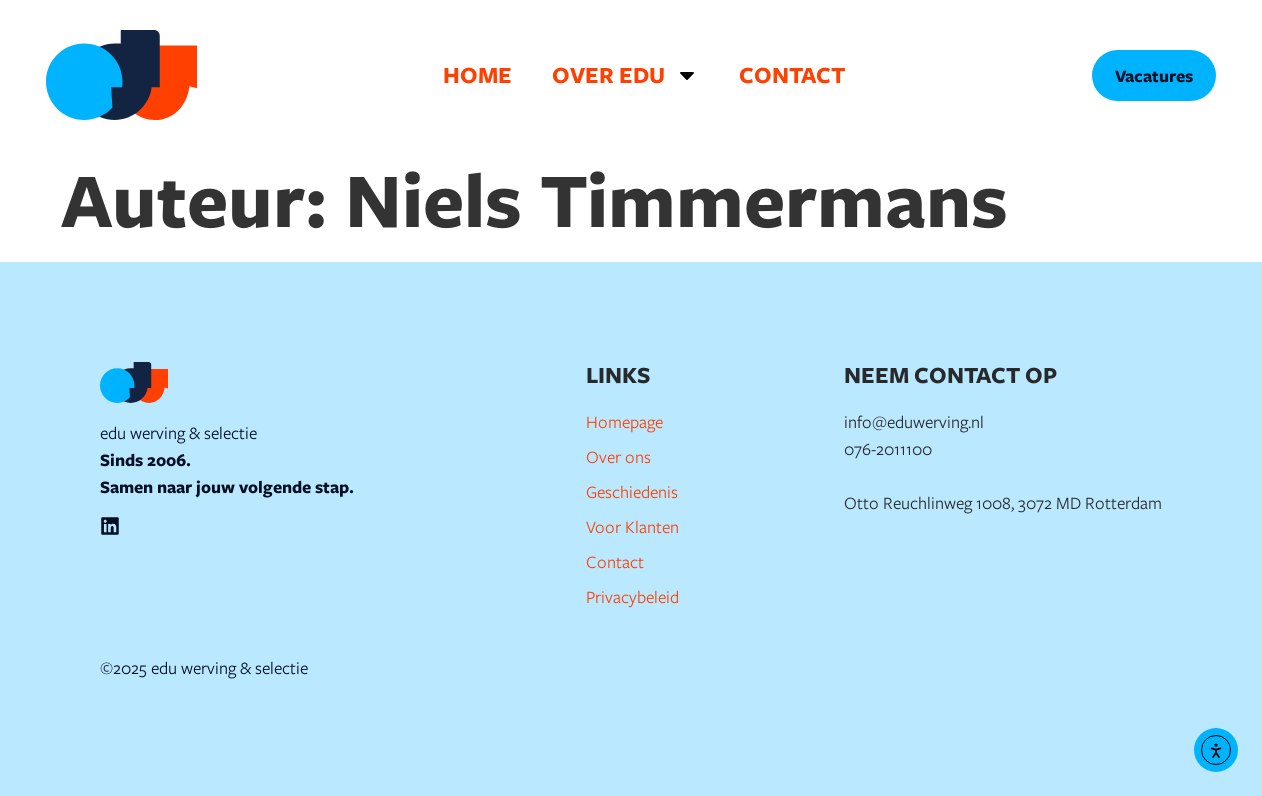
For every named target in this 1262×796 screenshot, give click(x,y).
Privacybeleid (632, 596)
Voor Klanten (632, 526)
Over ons (618, 456)
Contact (792, 74)
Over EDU (625, 75)
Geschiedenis (632, 491)
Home (477, 74)
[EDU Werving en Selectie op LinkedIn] (110, 526)
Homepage (624, 421)
